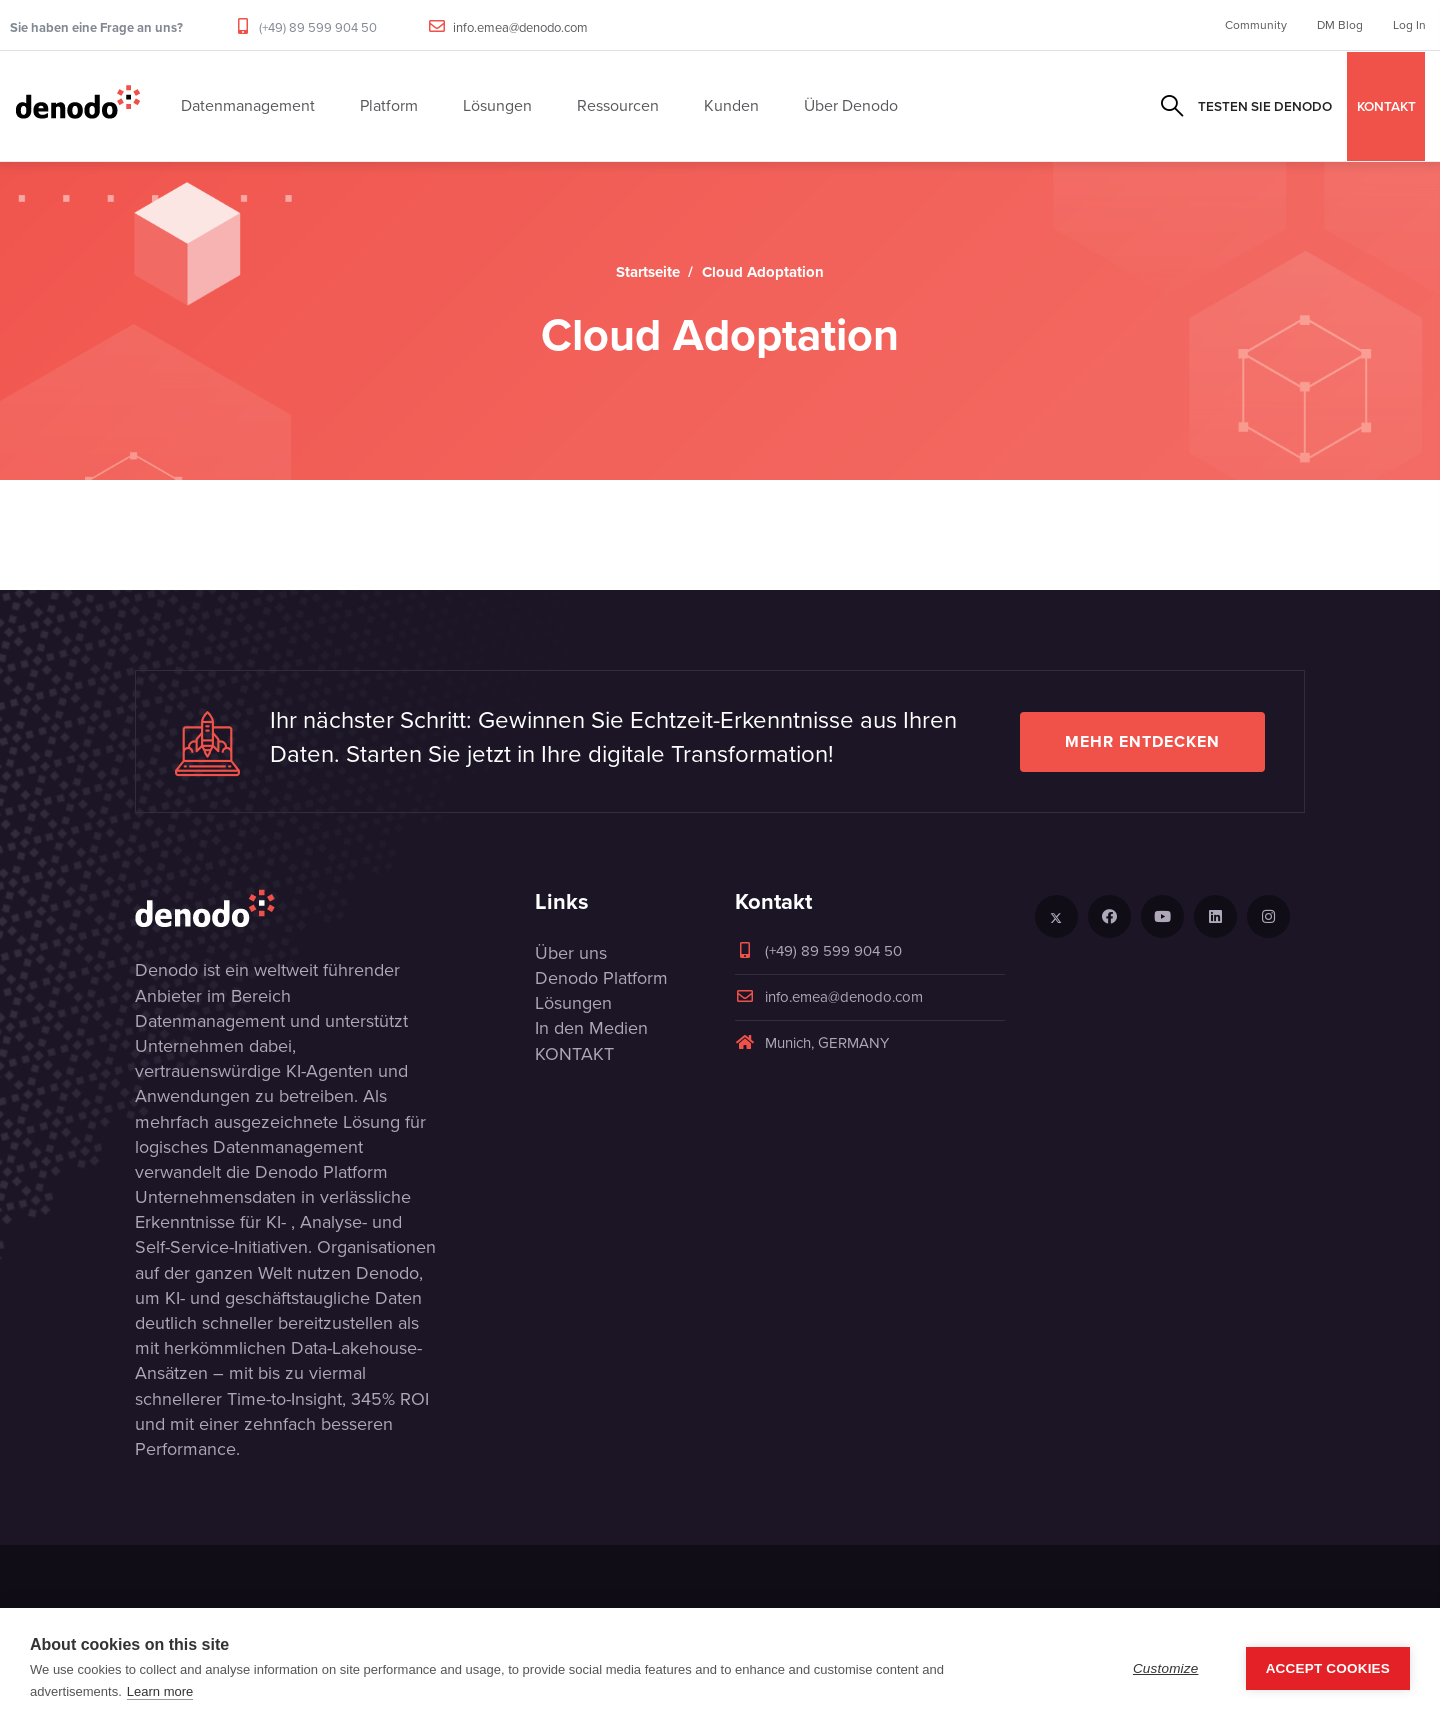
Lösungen (573, 1003)
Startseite (648, 272)
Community (1256, 25)
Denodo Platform (601, 978)
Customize (1166, 1668)
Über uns (571, 953)
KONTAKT (1386, 106)
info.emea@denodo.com (520, 27)
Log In (1409, 25)
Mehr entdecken (1142, 741)
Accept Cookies (1328, 1668)
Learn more (160, 1691)
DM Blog (1340, 25)
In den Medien (591, 1028)
